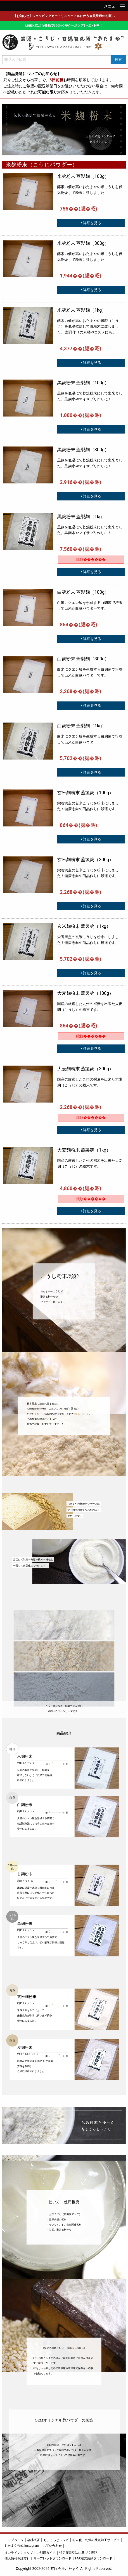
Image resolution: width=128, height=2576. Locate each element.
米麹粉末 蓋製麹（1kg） (81, 310)
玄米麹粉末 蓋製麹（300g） (85, 859)
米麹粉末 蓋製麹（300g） (83, 243)
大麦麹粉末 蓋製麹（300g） (85, 1068)
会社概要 (33, 2540)
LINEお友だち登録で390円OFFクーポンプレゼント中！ (64, 25)
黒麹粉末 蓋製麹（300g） (83, 449)
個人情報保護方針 (17, 2558)
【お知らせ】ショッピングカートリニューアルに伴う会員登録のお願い (64, 16)
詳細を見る (91, 223)
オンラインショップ (19, 2553)
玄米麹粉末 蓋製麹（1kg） (84, 926)
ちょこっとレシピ (56, 2540)
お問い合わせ (52, 2546)
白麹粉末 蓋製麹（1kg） (81, 725)
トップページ (14, 2540)
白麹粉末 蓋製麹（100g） (83, 592)
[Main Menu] (122, 6)
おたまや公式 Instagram (22, 2546)
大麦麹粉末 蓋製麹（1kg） (84, 1150)
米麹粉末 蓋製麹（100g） (83, 176)
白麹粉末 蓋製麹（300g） (83, 659)
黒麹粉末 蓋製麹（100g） (83, 382)
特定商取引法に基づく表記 (78, 2553)
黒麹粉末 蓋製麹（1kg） (81, 516)
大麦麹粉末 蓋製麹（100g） (85, 993)
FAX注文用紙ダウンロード (93, 2558)
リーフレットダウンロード (52, 2558)
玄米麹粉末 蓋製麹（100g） (85, 792)
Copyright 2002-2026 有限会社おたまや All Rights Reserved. (64, 2568)
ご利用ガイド (46, 2553)
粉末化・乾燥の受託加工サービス (96, 2540)
